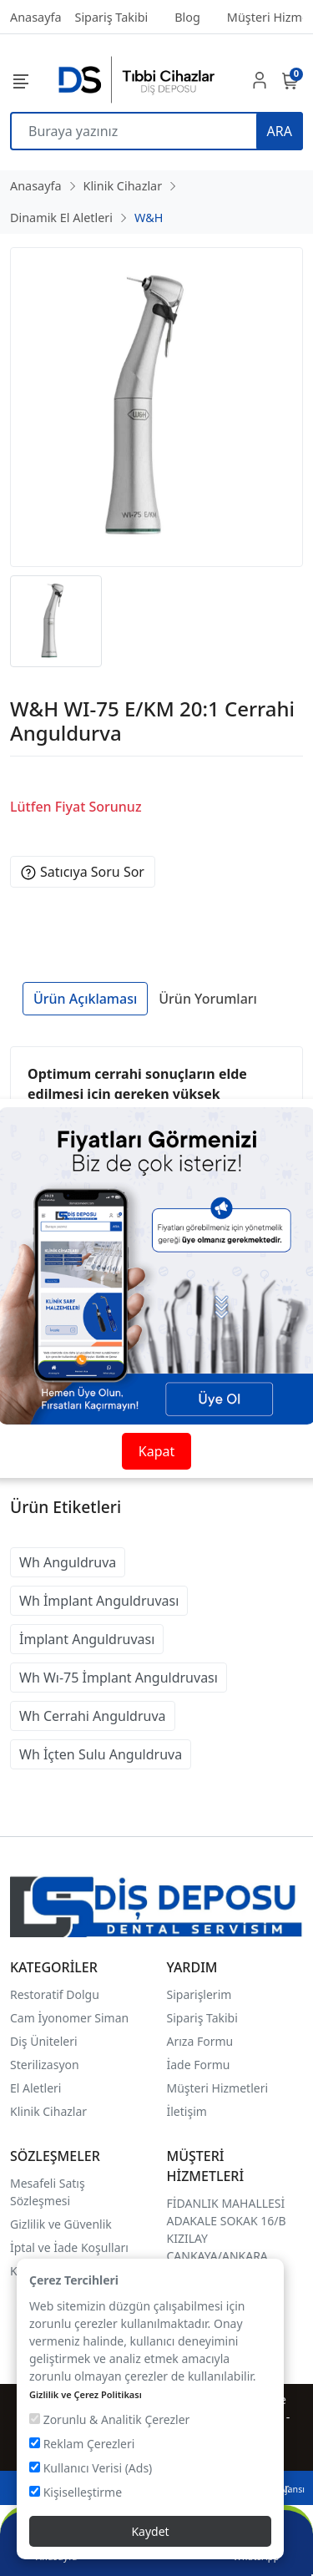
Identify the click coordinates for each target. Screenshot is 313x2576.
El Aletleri (35, 2088)
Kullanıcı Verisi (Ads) (90, 2468)
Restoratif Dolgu (54, 1994)
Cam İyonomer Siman (69, 2018)
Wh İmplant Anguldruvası (99, 1601)
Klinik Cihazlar (48, 2111)
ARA (279, 131)
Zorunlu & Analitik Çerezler (109, 2419)
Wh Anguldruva (67, 1562)
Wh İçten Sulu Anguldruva (100, 1754)
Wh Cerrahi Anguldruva (92, 1716)
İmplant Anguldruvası (86, 1639)
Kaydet (150, 2531)
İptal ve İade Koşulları (69, 2247)
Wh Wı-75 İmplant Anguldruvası (118, 1677)
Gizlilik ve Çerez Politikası (85, 2394)
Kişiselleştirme (75, 2492)
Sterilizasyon (44, 2064)
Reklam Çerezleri (81, 2444)
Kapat (156, 1451)
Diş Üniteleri (44, 2041)
